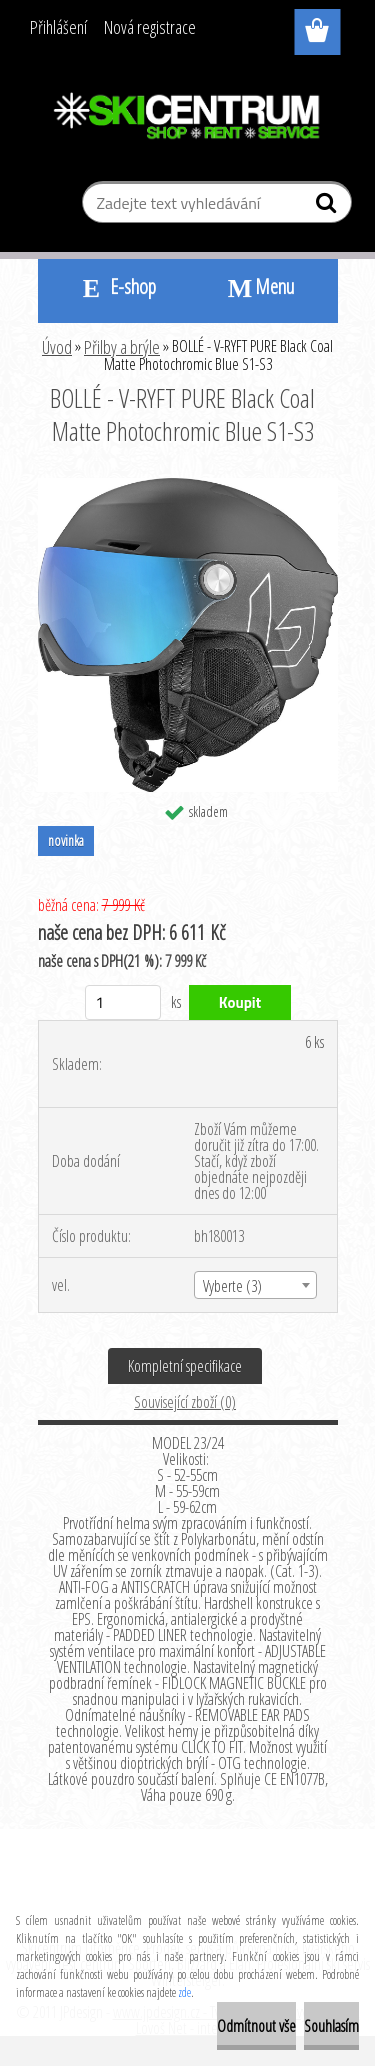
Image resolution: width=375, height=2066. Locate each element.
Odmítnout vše (256, 2026)
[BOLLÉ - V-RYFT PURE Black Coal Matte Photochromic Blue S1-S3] (188, 486)
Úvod (57, 347)
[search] (328, 207)
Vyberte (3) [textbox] (232, 1286)
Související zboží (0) (185, 1402)
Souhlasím (331, 2026)
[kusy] (123, 1002)
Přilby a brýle (122, 347)
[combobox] (255, 1285)
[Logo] (187, 117)
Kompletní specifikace (185, 1366)
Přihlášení (58, 27)
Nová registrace (150, 27)
